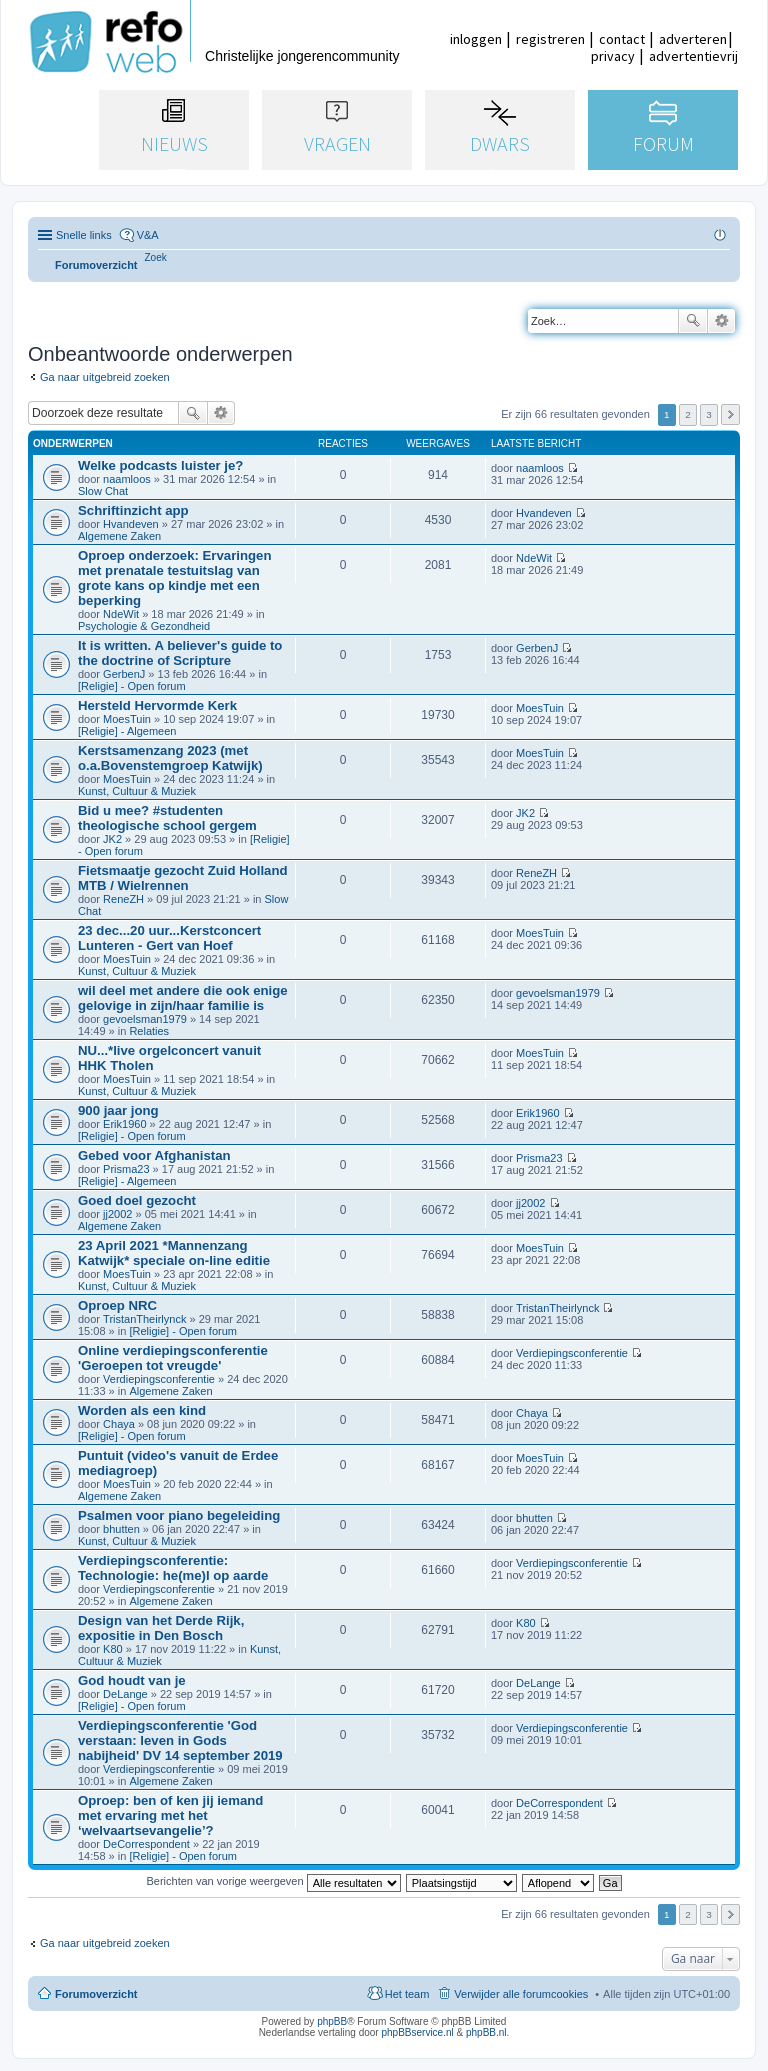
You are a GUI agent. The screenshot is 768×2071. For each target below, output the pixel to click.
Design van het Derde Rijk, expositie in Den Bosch (161, 1628)
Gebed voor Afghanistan (154, 1155)
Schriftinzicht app (133, 510)
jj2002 (117, 1214)
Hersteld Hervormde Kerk (157, 705)
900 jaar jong (118, 1110)
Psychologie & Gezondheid (144, 626)
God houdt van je (132, 1680)
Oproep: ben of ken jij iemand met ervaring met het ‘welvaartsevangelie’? (170, 1815)
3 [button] (709, 414)
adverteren (693, 39)
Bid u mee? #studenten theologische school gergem (167, 818)
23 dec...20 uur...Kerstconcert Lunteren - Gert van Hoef (169, 938)
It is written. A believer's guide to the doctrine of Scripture (180, 653)
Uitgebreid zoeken (721, 321)
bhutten (121, 1529)
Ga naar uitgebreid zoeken (105, 377)
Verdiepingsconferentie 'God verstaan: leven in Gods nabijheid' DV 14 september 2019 (180, 1740)
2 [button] (688, 414)
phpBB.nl (486, 2032)
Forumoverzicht (96, 1994)
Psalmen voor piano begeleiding (179, 1515)
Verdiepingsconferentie (159, 1379)
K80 (113, 1649)
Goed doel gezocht (137, 1200)
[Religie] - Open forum (132, 686)
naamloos (127, 479)
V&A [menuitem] (148, 235)
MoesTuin (127, 719)
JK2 (112, 839)
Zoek (693, 321)
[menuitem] (156, 257)
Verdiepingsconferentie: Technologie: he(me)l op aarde (173, 1568)
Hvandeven (131, 524)
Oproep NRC (117, 1305)
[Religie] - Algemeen (127, 731)
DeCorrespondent (146, 1844)
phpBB (332, 2021)
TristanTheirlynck (144, 1319)
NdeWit (121, 614)
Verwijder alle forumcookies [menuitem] (521, 1994)
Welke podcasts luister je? (160, 465)
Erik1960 (124, 1124)
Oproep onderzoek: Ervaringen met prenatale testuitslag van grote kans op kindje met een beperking (174, 578)
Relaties (149, 1031)
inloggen (476, 39)
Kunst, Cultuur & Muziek (137, 791)
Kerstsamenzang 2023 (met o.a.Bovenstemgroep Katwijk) (170, 758)
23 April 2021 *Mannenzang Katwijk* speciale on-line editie (174, 1253)
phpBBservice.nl (417, 2032)
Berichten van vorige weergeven (273, 1881)
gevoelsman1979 (145, 1019)
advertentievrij (693, 56)
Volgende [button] (730, 414)
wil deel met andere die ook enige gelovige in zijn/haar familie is (183, 998)
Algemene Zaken (119, 536)
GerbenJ (124, 674)
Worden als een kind (142, 1410)
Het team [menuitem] (407, 1994)
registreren (550, 39)
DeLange (125, 1694)
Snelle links (84, 235)
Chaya (119, 1424)
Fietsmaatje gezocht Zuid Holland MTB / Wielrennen (183, 878)
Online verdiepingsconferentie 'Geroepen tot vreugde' (173, 1358)
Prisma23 (126, 1169)
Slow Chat (103, 491)
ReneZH (123, 899)
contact (622, 39)
